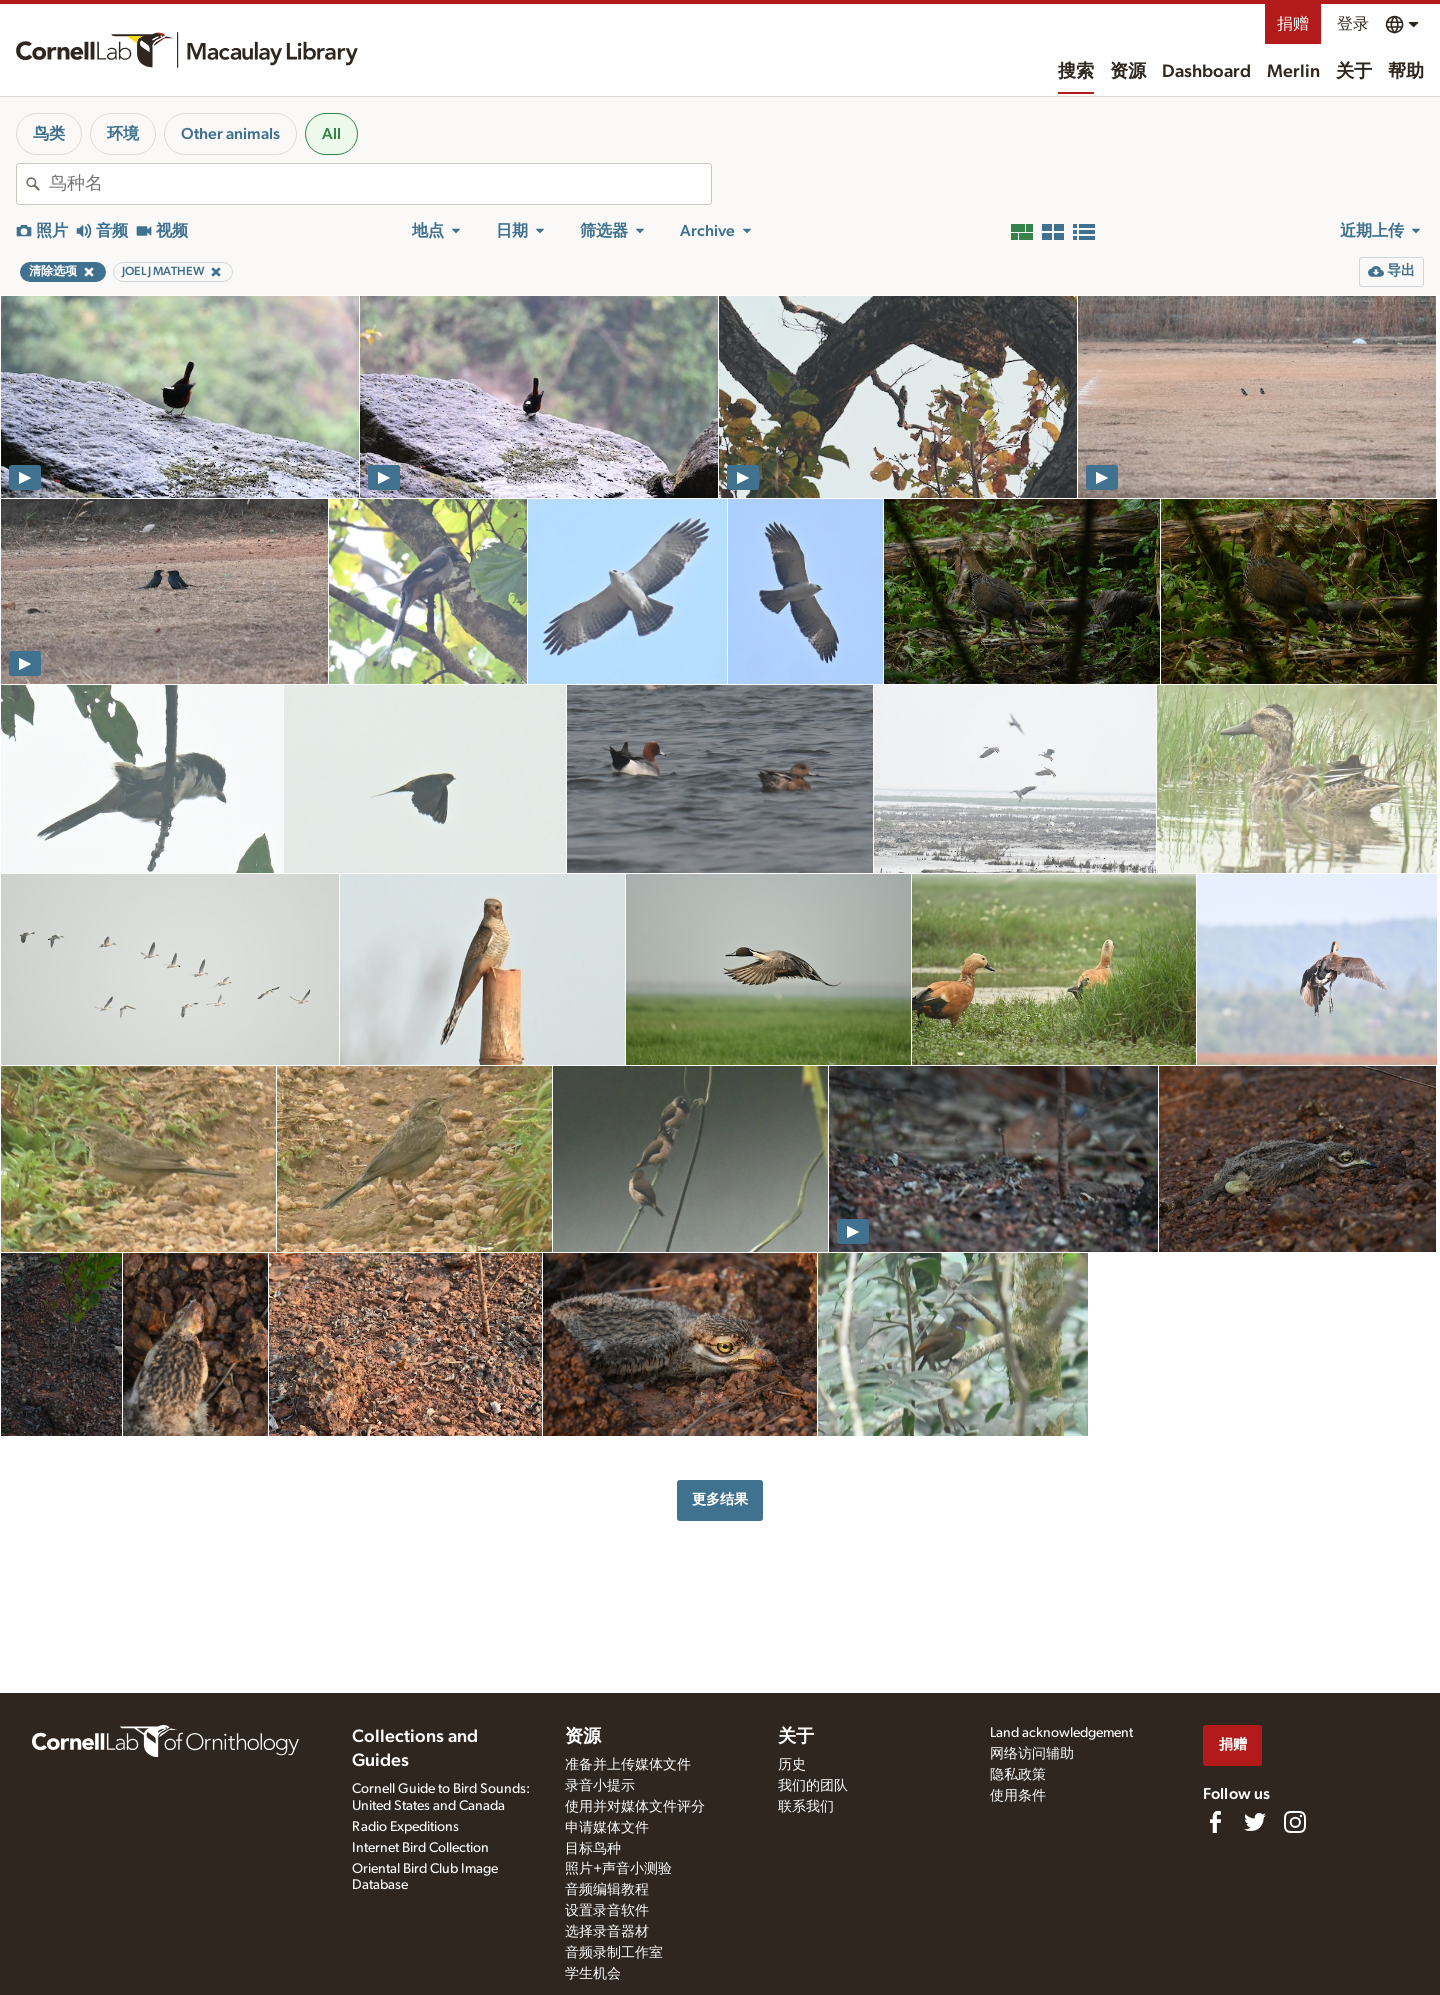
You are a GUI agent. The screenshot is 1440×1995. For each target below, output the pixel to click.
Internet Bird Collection (420, 1848)
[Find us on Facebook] (1215, 1822)
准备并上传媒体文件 (628, 1765)
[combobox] (380, 184)
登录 (1353, 24)
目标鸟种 (593, 1849)
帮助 (1406, 72)
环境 (123, 134)
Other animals (230, 134)
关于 (1354, 72)
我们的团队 (813, 1786)
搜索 (1076, 72)
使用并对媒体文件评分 (635, 1807)
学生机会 (593, 1974)
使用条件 (1018, 1796)
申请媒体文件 (607, 1828)
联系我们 (806, 1807)
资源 (1128, 72)
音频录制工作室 (614, 1953)
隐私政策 (1018, 1775)
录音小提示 (600, 1786)
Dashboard (1206, 72)
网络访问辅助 (1032, 1754)
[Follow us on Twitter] (1255, 1822)
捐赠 (1293, 24)
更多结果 (720, 1499)
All (331, 134)
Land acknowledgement (1061, 1733)
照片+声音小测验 (618, 1869)
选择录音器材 (607, 1932)
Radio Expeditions (405, 1827)
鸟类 (49, 134)
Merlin (1293, 72)
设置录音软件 (607, 1911)
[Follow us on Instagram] (1295, 1822)
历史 (792, 1765)
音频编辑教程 (607, 1890)
